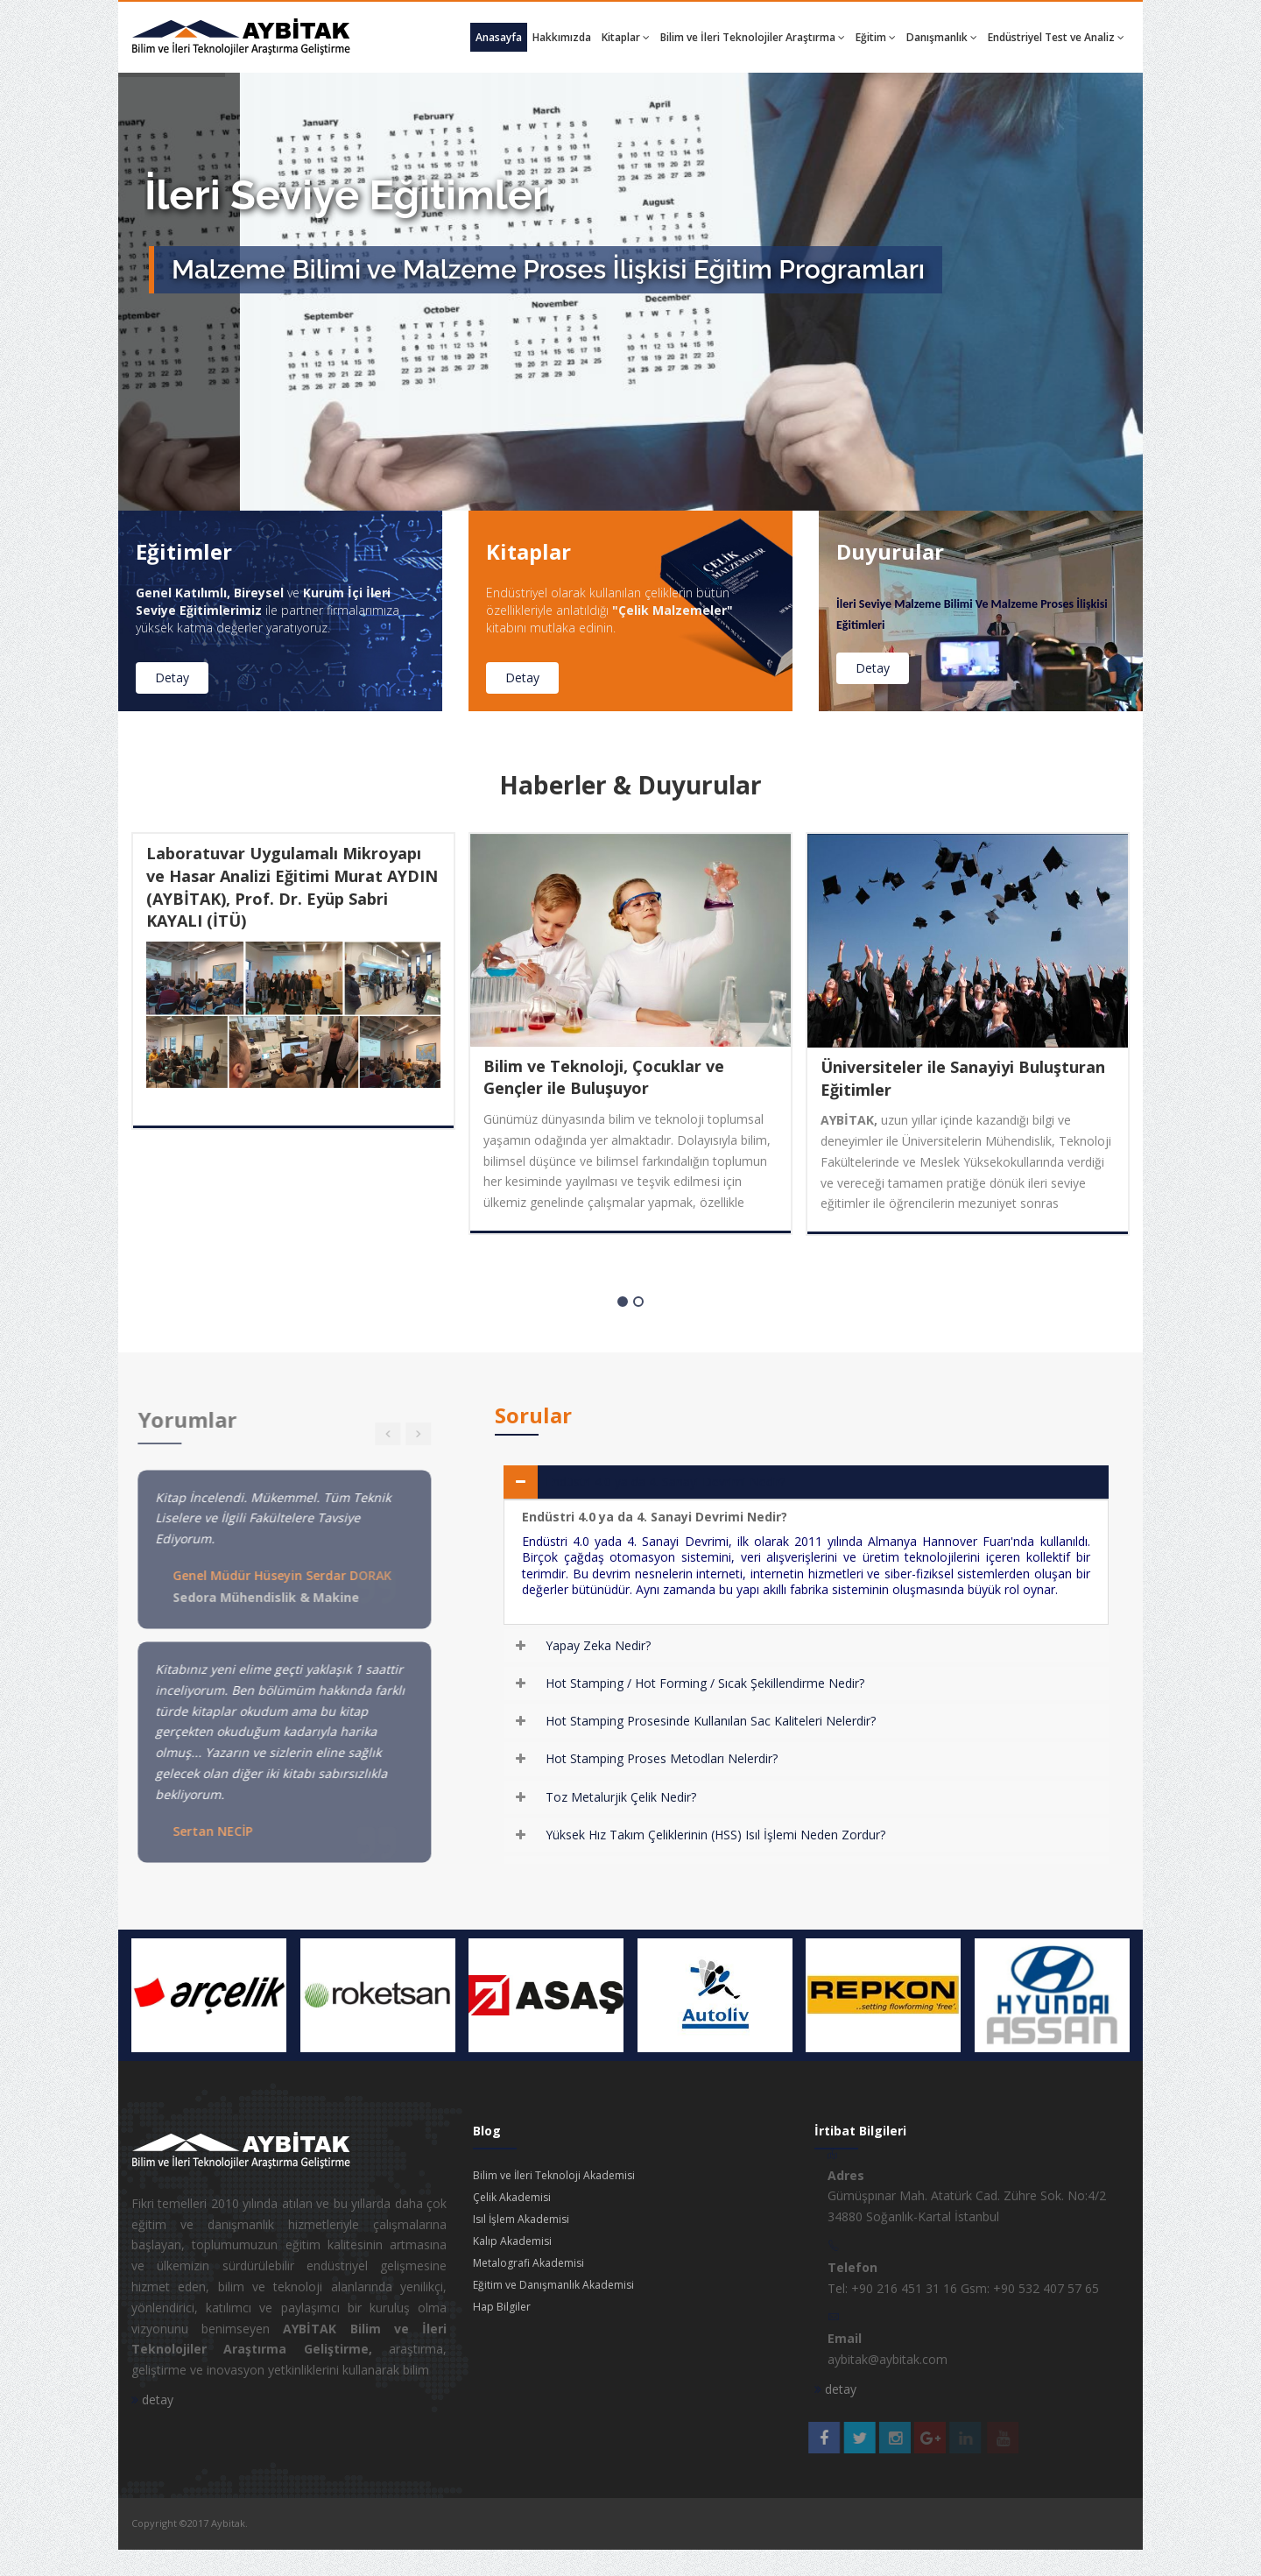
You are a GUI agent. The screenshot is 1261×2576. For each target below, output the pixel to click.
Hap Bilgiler (502, 2306)
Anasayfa (499, 37)
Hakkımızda (561, 37)
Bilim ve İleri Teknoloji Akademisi (554, 2175)
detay (152, 2399)
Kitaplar (626, 37)
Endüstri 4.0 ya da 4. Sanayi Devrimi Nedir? (665, 1481)
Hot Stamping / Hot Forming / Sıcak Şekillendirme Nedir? (705, 1683)
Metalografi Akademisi (528, 2262)
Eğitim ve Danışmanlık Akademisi (553, 2284)
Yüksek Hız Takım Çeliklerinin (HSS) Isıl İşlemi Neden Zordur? (715, 1834)
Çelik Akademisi (512, 2197)
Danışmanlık (941, 37)
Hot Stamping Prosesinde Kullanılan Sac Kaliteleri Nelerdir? (711, 1720)
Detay (171, 677)
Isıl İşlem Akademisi (521, 2219)
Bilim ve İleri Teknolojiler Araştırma (752, 37)
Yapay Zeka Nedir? (598, 1645)
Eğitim (876, 37)
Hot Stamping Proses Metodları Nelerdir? (662, 1758)
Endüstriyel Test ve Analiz (1056, 37)
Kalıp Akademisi (512, 2241)
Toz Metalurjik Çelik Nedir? (621, 1797)
